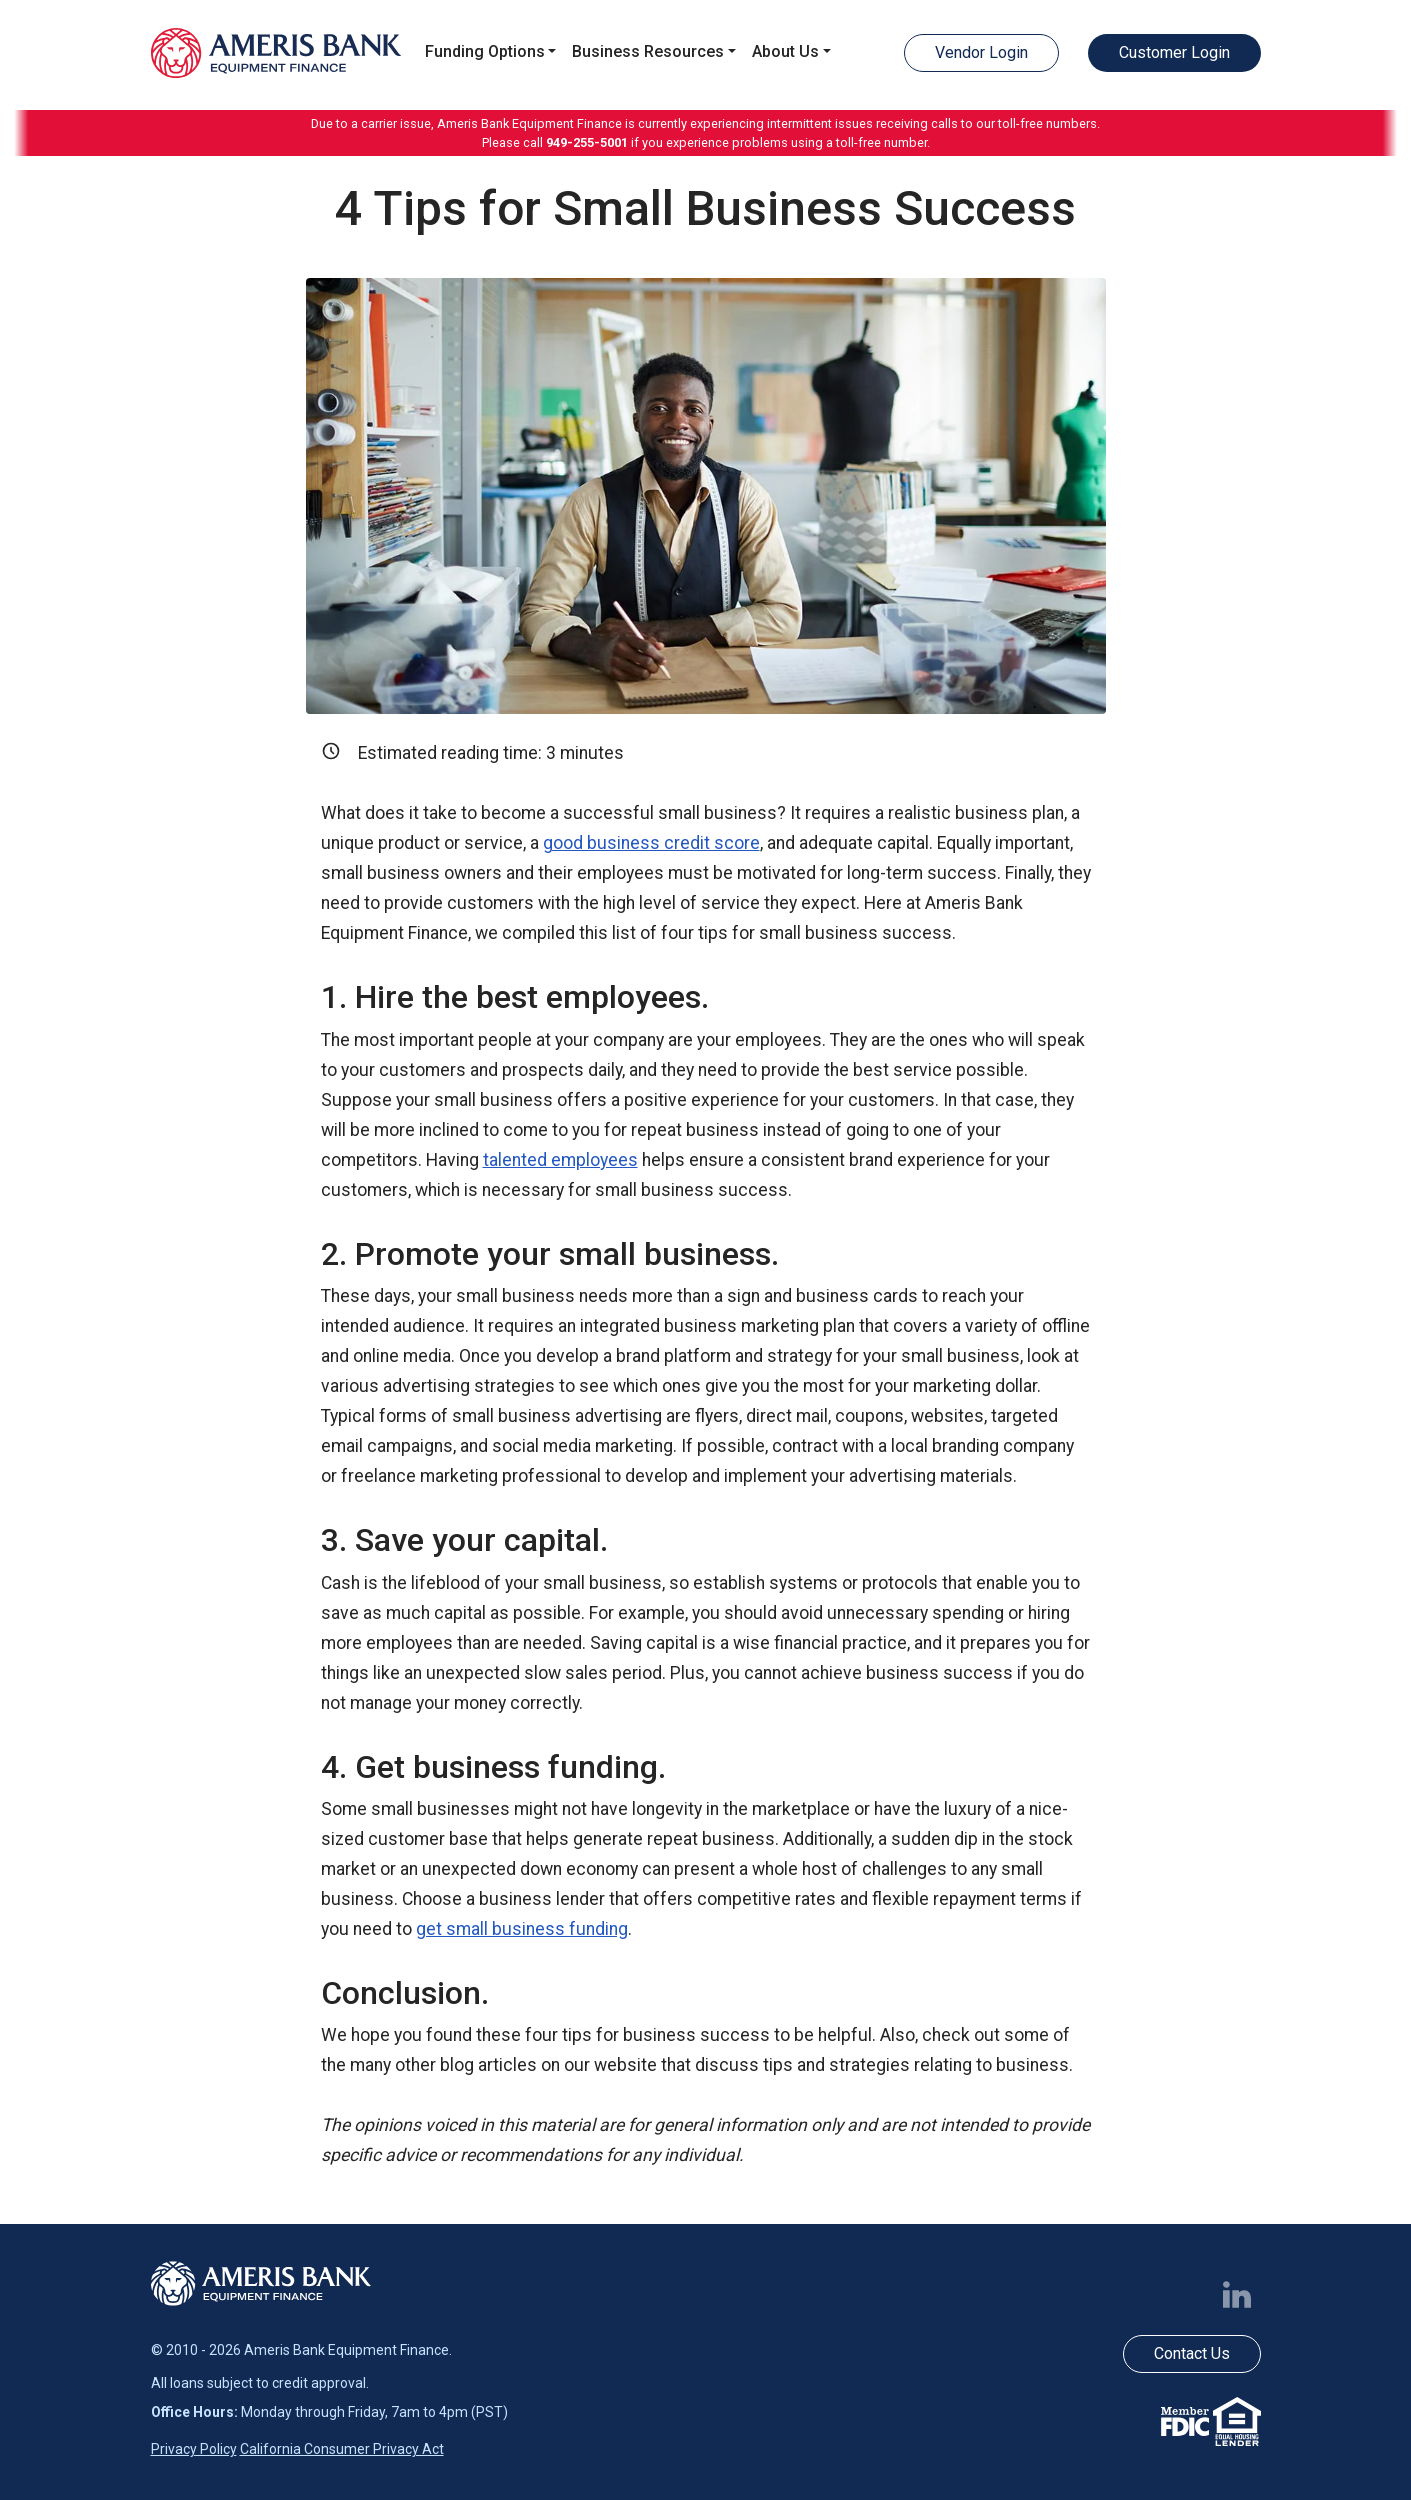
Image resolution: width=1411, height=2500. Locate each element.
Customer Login (1174, 52)
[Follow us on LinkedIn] (1241, 2293)
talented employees (560, 1160)
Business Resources (648, 51)
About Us (785, 51)
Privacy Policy (194, 2449)
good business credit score (651, 843)
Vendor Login (981, 52)
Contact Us (1192, 2353)
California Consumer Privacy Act (342, 2449)
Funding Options (485, 51)
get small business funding (522, 1929)
